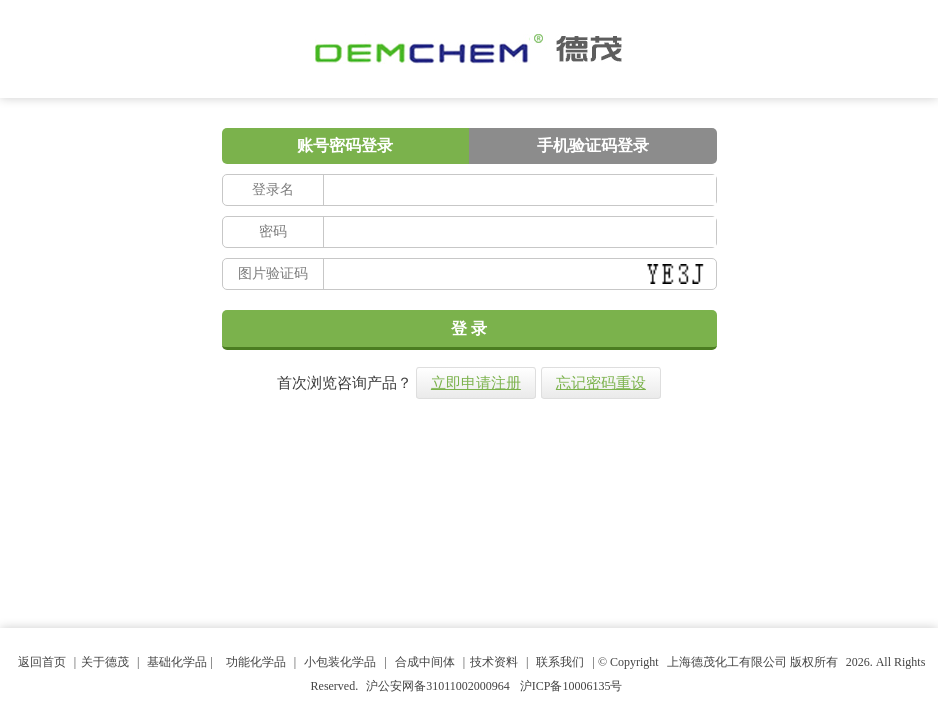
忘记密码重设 (601, 383)
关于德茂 (105, 662)
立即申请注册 (476, 383)
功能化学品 (256, 662)
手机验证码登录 (593, 145)
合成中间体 (425, 662)
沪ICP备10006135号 (571, 686)
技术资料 (494, 662)
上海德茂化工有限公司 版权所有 (752, 662)
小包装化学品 (340, 662)
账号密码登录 (345, 145)
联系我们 (560, 662)
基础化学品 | (181, 662)
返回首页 (42, 662)
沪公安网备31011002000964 (438, 686)
